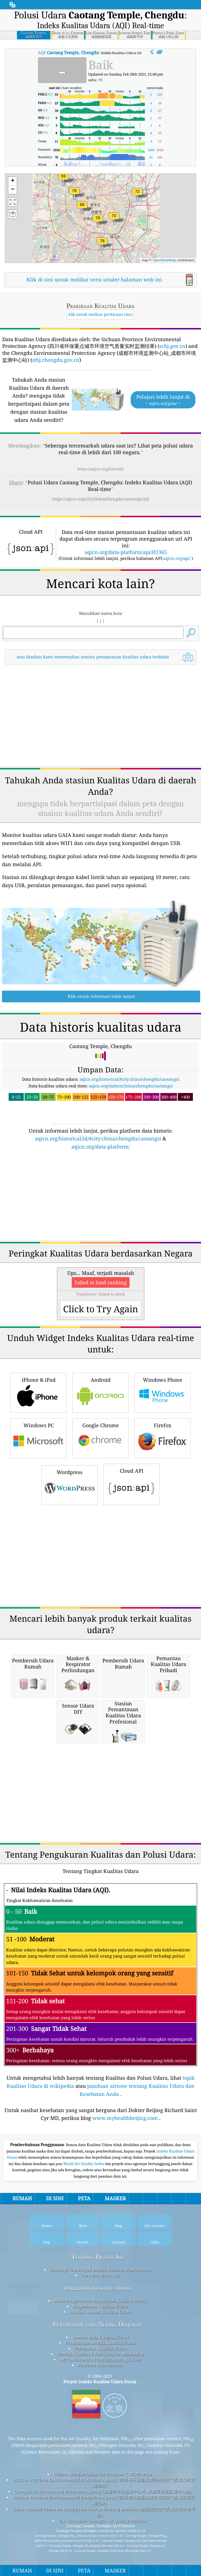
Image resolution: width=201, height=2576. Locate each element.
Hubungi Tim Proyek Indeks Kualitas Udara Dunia (100, 2269)
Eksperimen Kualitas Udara (100, 2306)
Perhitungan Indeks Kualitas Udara (100, 2342)
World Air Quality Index (84, 2163)
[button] (74, 194)
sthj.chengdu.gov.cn (55, 360)
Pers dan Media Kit (100, 2275)
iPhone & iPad (38, 1391)
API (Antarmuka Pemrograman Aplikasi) (100, 2359)
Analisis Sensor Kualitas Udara (100, 2311)
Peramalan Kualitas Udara (100, 2348)
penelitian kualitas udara (97, 2287)
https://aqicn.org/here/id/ (100, 468)
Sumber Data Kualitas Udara (100, 2337)
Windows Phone (162, 1391)
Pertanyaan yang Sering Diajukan (97, 2324)
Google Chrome (100, 1437)
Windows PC (38, 1437)
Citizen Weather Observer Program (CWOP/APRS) (102, 2474)
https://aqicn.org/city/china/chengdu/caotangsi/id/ (100, 499)
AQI (68, 52)
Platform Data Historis (100, 2365)
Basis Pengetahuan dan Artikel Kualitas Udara (100, 2300)
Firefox (162, 1437)
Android (100, 1391)
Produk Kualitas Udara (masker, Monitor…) (100, 2353)
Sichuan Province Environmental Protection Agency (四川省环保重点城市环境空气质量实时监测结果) (104, 2482)
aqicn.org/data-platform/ (100, 1146)
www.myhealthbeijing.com (125, 2118)
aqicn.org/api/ (176, 558)
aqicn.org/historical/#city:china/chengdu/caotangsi (129, 1079)
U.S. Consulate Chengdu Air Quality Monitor (102, 2520)
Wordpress (69, 1484)
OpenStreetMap (164, 260)
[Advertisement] (100, 716)
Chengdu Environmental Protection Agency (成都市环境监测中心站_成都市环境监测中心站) (102, 2491)
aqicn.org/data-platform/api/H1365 (126, 552)
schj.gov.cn (172, 346)
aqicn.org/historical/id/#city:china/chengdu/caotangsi (98, 1138)
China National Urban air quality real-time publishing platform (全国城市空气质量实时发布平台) (103, 2511)
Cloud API (131, 1483)
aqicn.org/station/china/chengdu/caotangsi (131, 1086)
